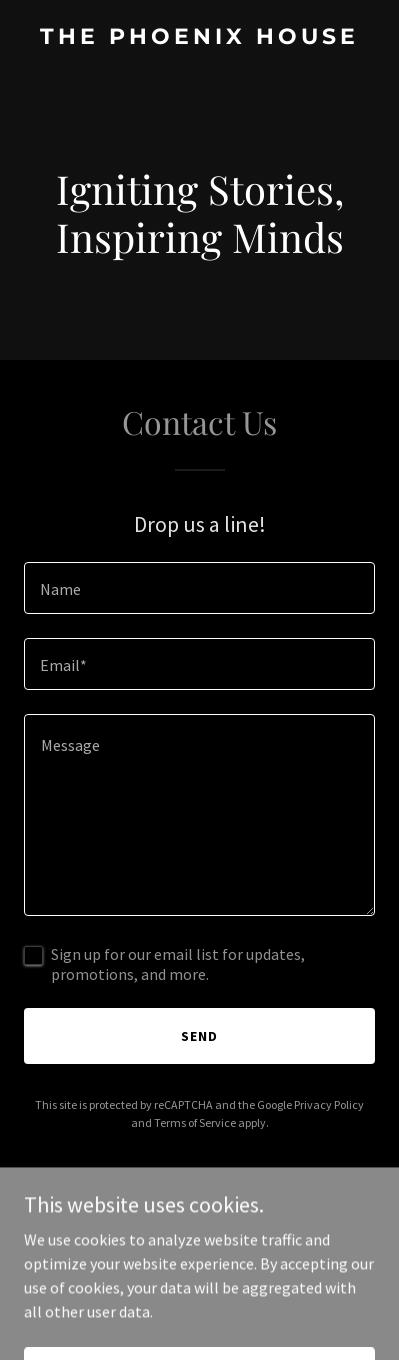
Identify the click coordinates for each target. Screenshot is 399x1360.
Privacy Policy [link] (329, 1104)
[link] (199, 38)
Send (199, 1036)
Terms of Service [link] (195, 1122)
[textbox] (199, 588)
